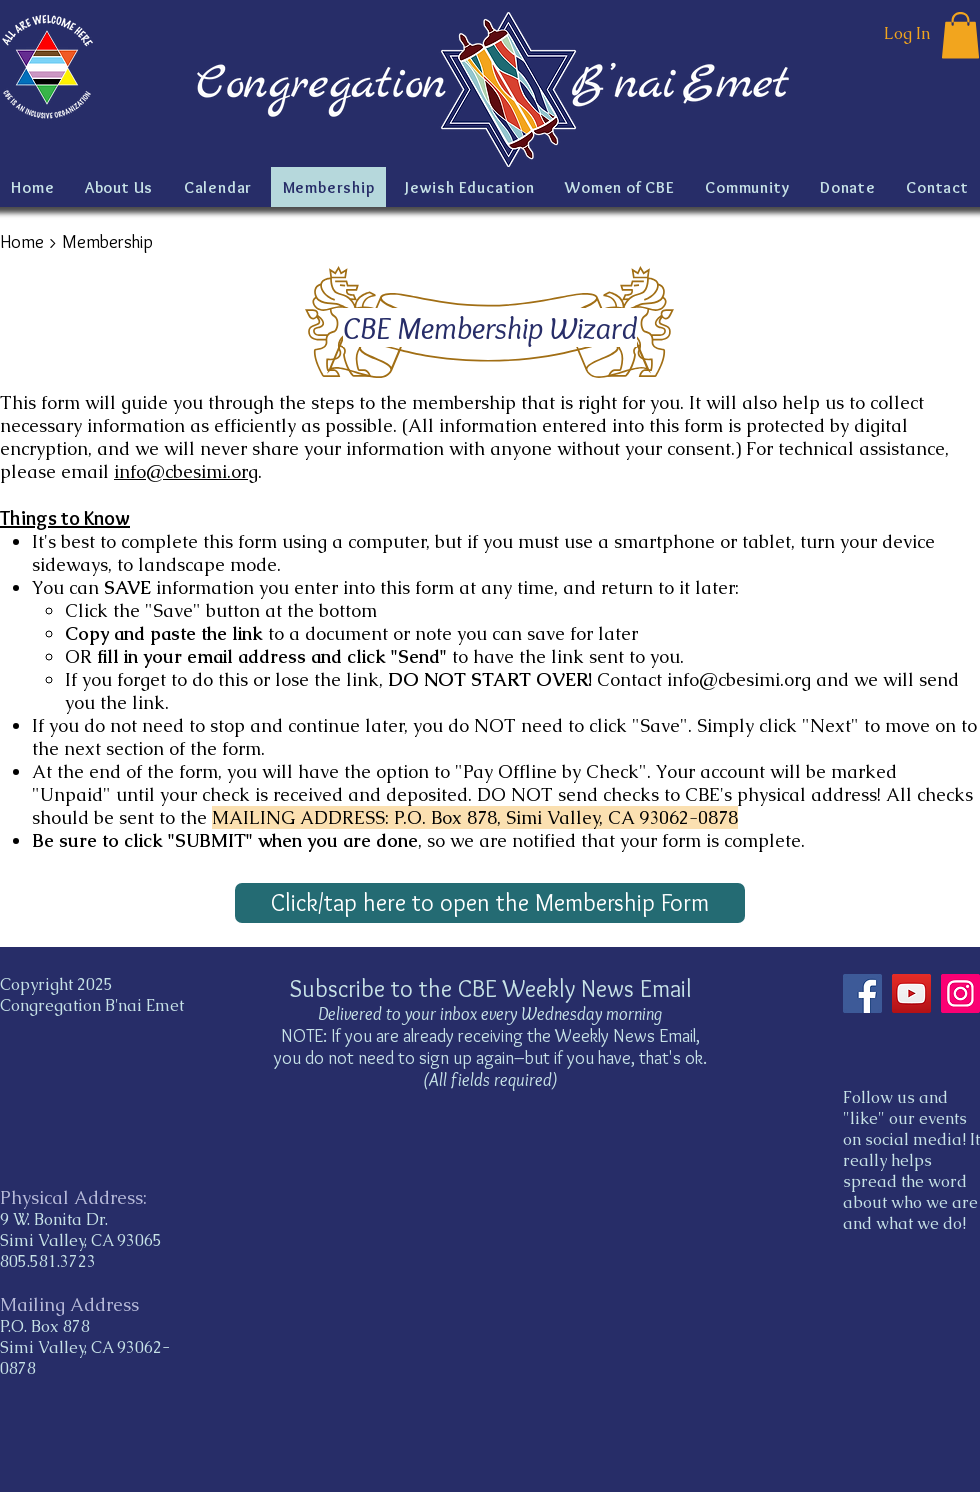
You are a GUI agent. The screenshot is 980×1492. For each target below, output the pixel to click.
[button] (960, 35)
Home (22, 242)
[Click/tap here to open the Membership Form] (490, 903)
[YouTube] (911, 993)
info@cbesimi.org (186, 471)
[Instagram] (960, 993)
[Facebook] (862, 993)
